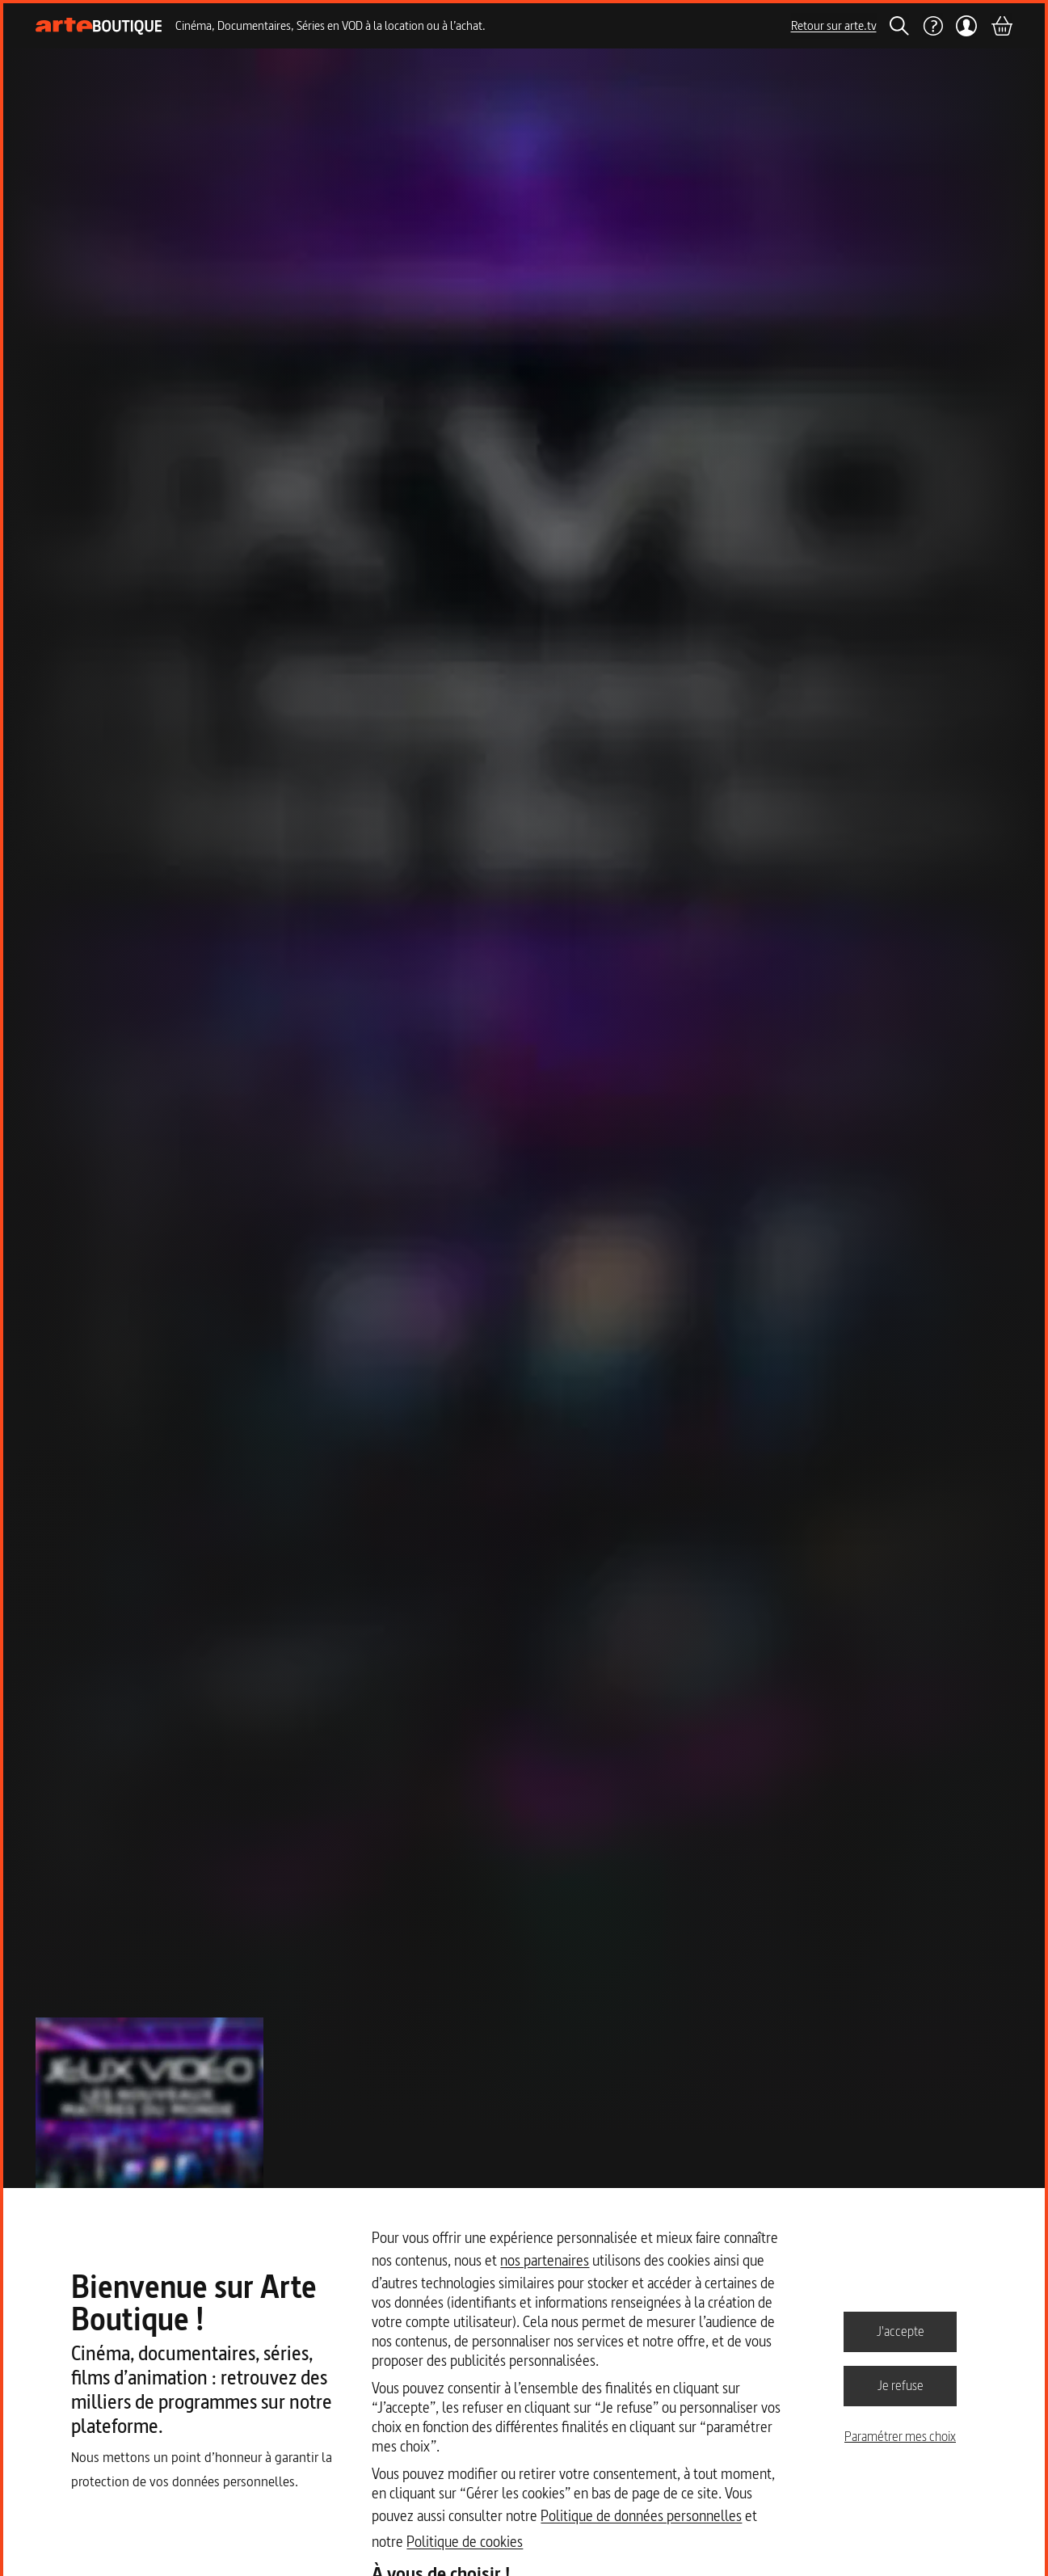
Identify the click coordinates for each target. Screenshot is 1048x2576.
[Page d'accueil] (99, 26)
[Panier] (1001, 26)
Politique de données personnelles (641, 2516)
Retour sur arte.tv (834, 25)
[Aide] (932, 26)
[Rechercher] (899, 26)
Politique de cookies (464, 2542)
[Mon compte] (967, 26)
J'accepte (900, 2331)
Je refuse (901, 2385)
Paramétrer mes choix (900, 2436)
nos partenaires (544, 2260)
